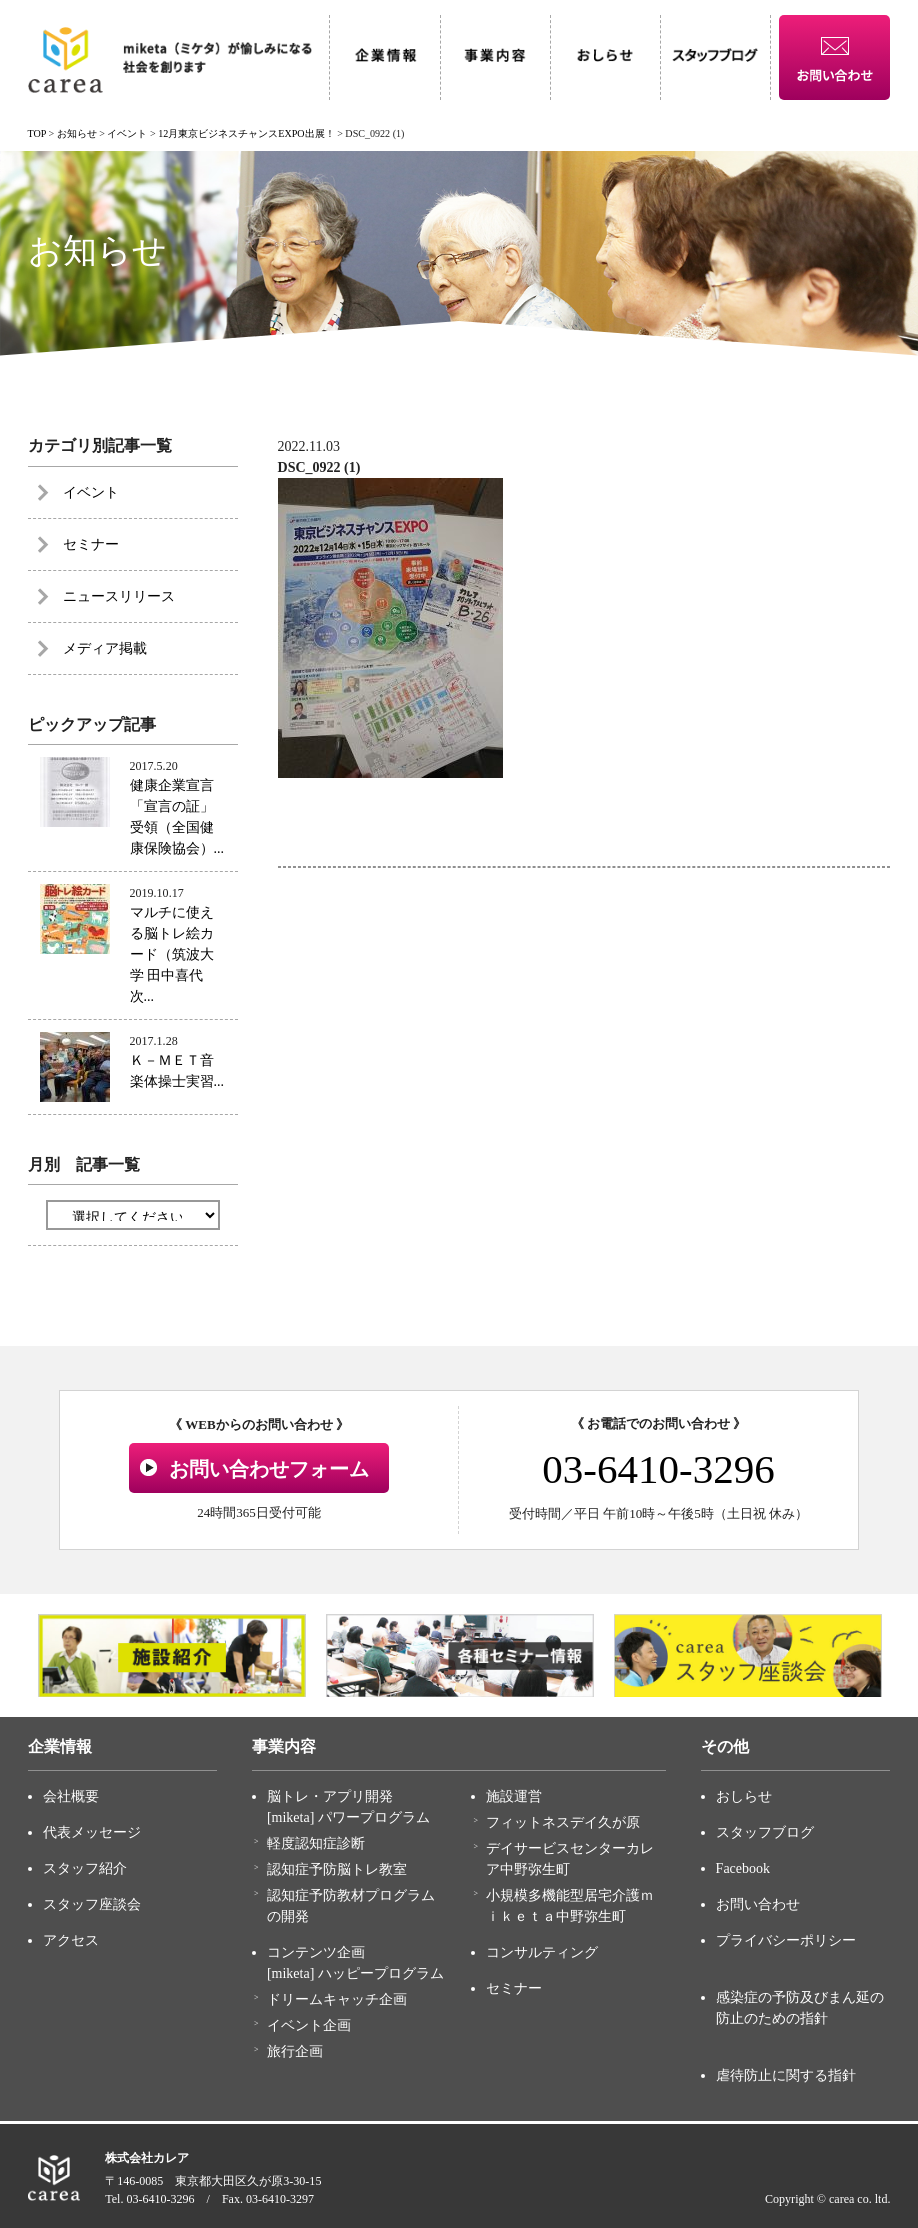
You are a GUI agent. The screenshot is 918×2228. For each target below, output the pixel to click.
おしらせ (744, 1796)
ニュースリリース (119, 596)
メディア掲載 (105, 648)
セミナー (91, 544)
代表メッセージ (92, 1832)
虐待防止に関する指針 (786, 2075)
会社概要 (71, 1796)
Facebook (743, 1868)
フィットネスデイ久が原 (563, 1822)
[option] (172, 1656)
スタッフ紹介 (85, 1868)
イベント (91, 492)
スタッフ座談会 (92, 1904)
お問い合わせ (758, 1904)
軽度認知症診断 (316, 1843)
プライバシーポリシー (786, 1940)
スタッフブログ (765, 1832)
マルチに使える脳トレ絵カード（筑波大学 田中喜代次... (172, 954)
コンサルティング (542, 1952)
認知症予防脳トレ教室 (337, 1869)
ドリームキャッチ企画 (337, 1999)
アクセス (71, 1940)
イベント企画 (309, 2025)
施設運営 (514, 1796)
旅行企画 (295, 2051)
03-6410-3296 (658, 1469)
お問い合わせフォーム (269, 1469)
